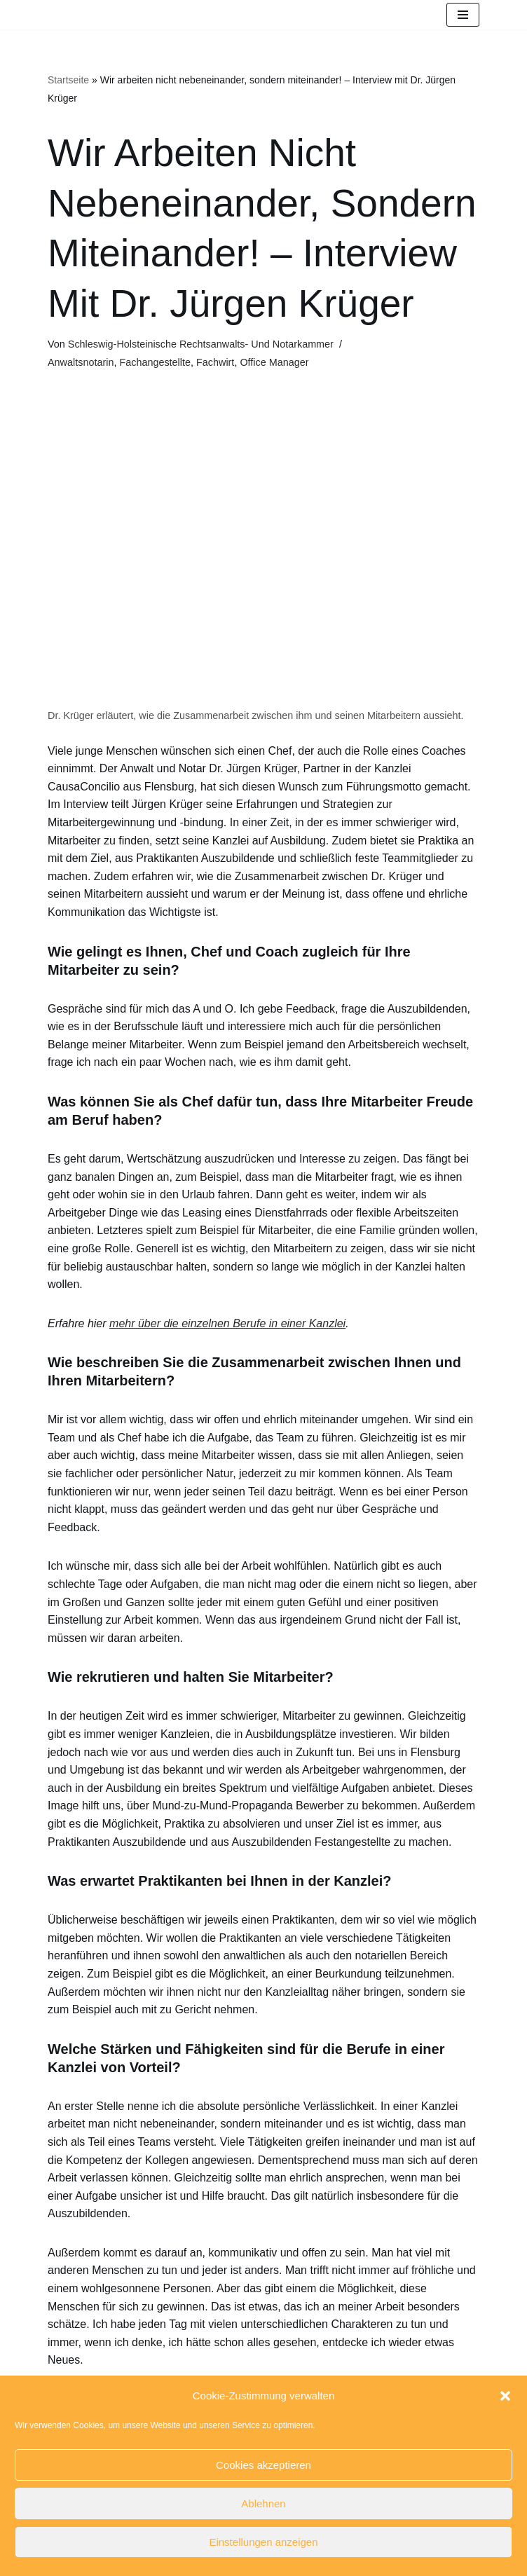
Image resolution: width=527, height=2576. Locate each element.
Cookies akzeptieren (263, 2465)
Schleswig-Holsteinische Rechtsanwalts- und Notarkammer (201, 344)
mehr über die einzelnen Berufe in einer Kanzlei (227, 1323)
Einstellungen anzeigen (263, 2542)
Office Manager (274, 362)
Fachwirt (215, 362)
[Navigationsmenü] (462, 15)
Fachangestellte (155, 362)
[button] (505, 2396)
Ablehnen (263, 2503)
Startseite (68, 79)
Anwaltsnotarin (81, 362)
